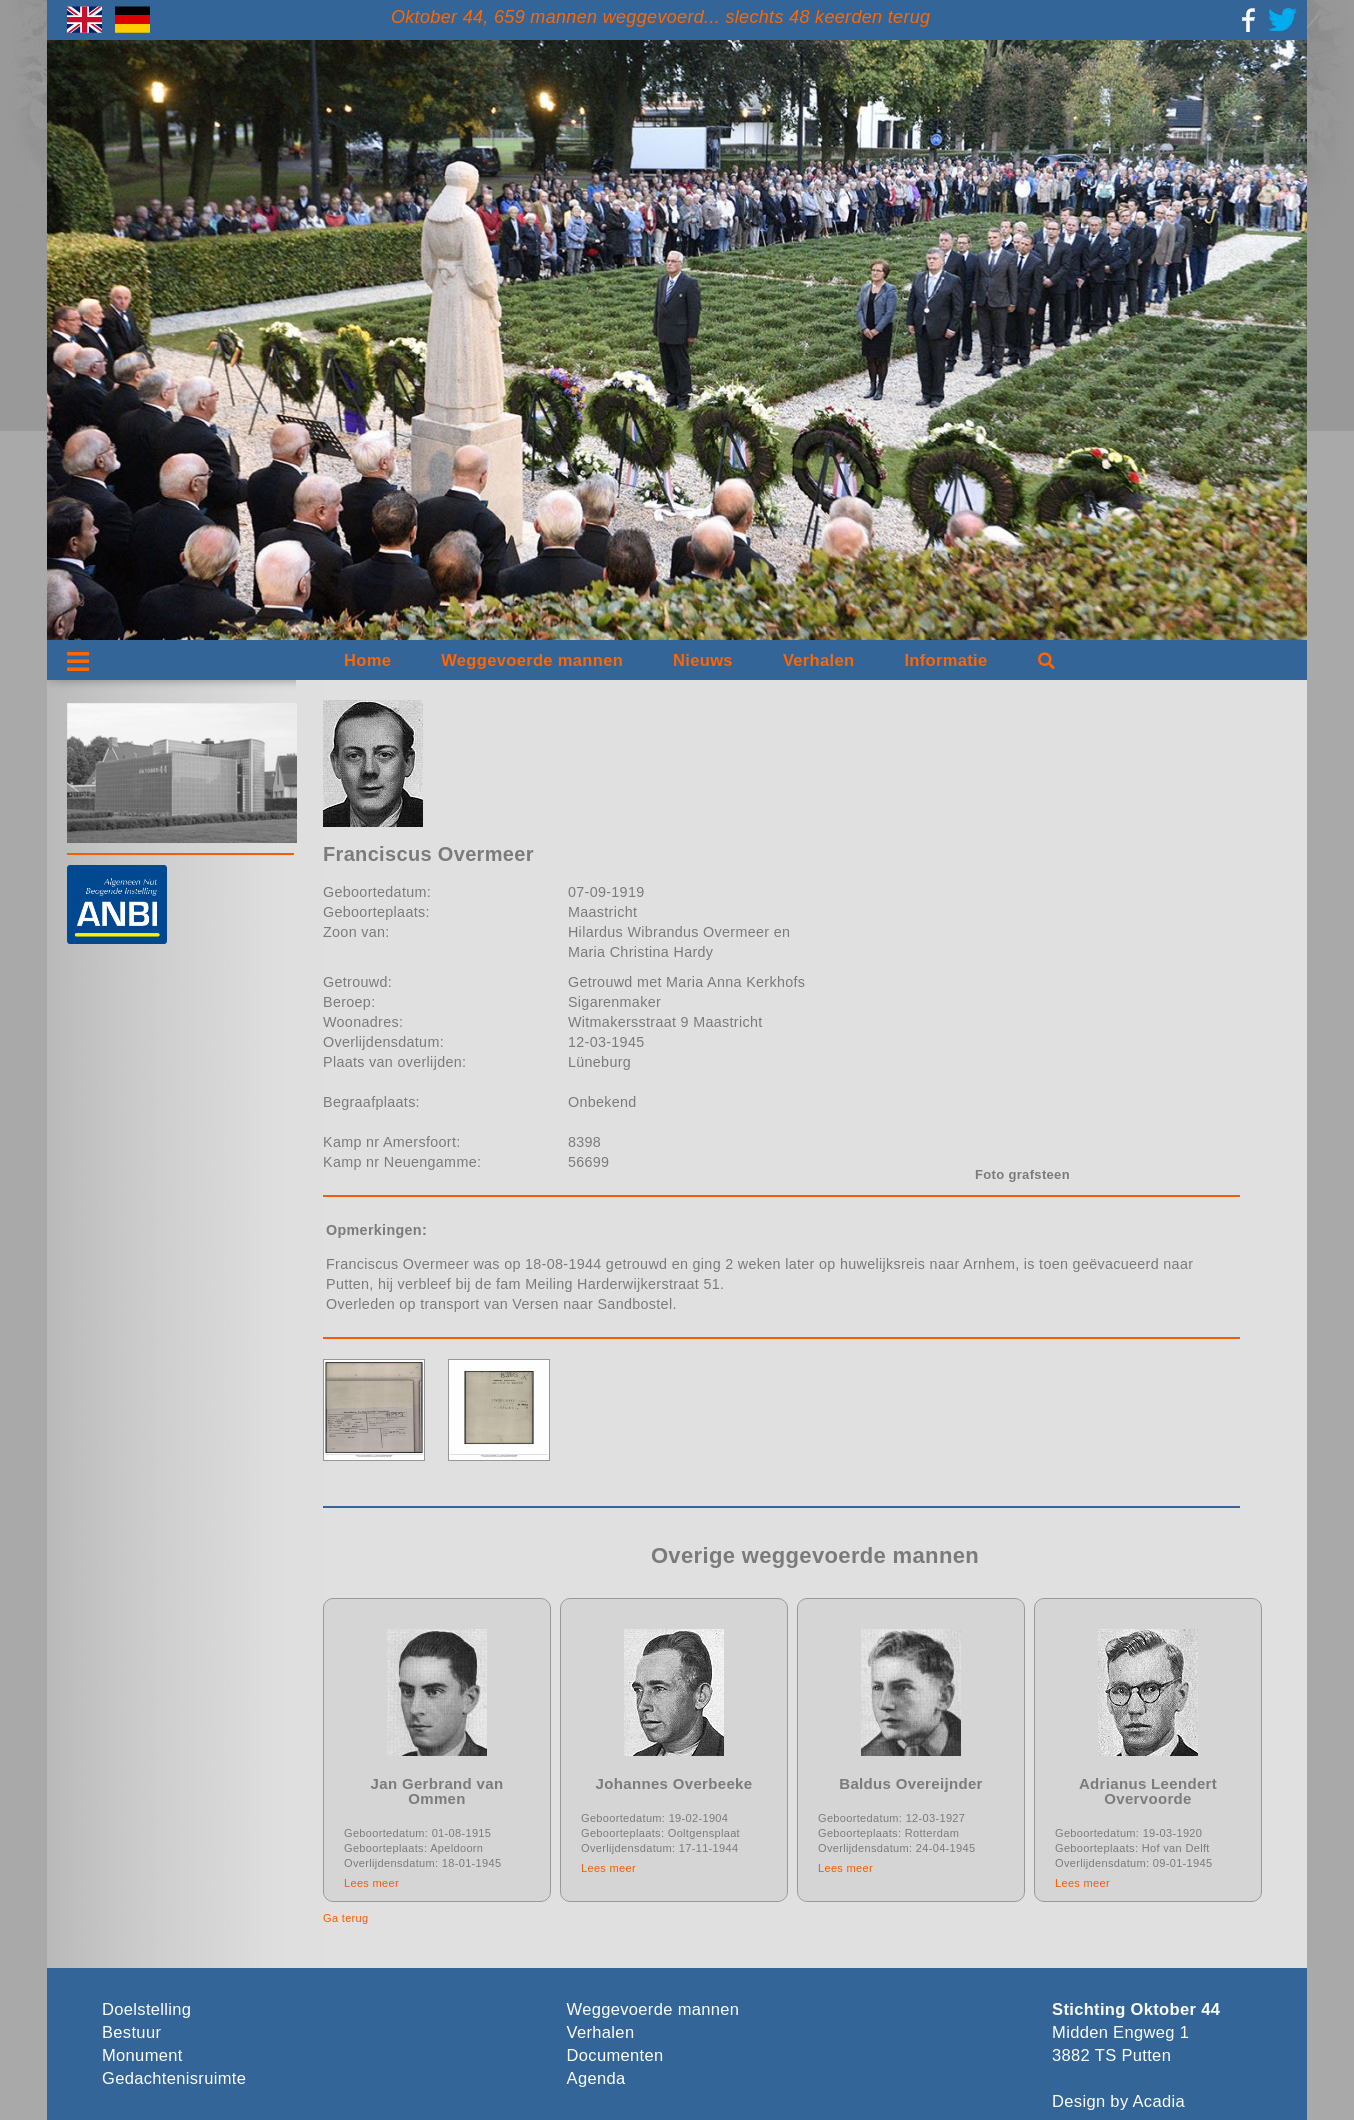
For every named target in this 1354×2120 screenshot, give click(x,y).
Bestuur (131, 2032)
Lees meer (371, 1883)
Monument (142, 2055)
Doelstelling (146, 2009)
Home (367, 660)
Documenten (615, 2055)
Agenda (596, 2078)
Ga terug (346, 1918)
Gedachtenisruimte (174, 2078)
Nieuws (703, 660)
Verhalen (819, 660)
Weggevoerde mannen (532, 660)
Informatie (945, 660)
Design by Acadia (1118, 2101)
